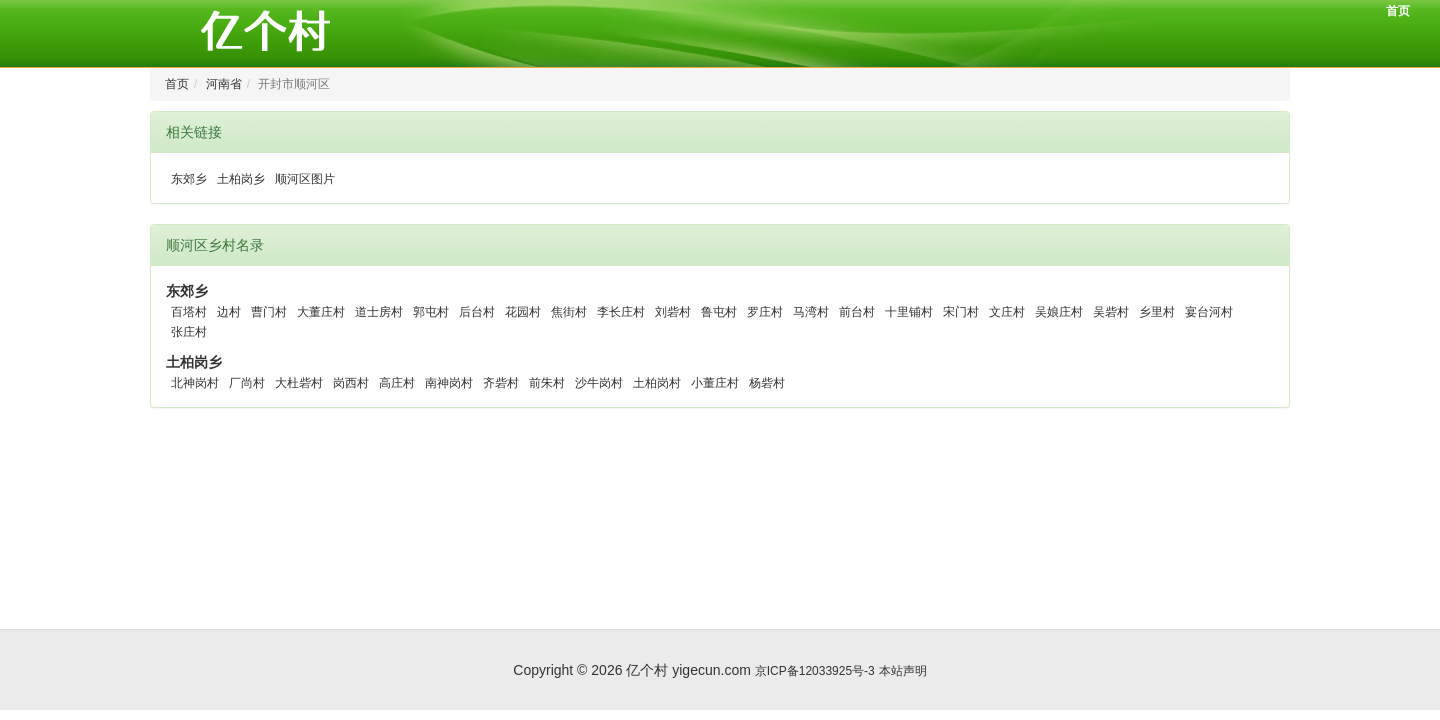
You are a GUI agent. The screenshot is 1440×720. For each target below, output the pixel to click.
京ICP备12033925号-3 (815, 671)
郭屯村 (431, 312)
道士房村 (379, 312)
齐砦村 (501, 383)
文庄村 (1007, 312)
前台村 (857, 312)
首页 (1398, 11)
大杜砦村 (299, 383)
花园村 (523, 312)
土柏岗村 (657, 383)
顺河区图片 (305, 179)
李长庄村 (621, 312)
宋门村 (961, 312)
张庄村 (189, 332)
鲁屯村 (719, 312)
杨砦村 (767, 383)
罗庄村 (765, 312)
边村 (229, 312)
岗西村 (351, 383)
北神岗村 (195, 383)
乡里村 (1157, 312)
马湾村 (811, 312)
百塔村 (189, 312)
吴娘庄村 (1059, 312)
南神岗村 (449, 383)
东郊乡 (189, 179)
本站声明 (903, 671)
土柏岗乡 (241, 179)
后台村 (477, 312)
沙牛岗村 (599, 383)
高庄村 (397, 383)
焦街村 (569, 312)
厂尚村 (247, 383)
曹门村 (269, 312)
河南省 (224, 84)
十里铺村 (909, 312)
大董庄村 (321, 312)
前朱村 (547, 383)
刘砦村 (673, 312)
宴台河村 (1209, 312)
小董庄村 (715, 383)
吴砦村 (1111, 312)
